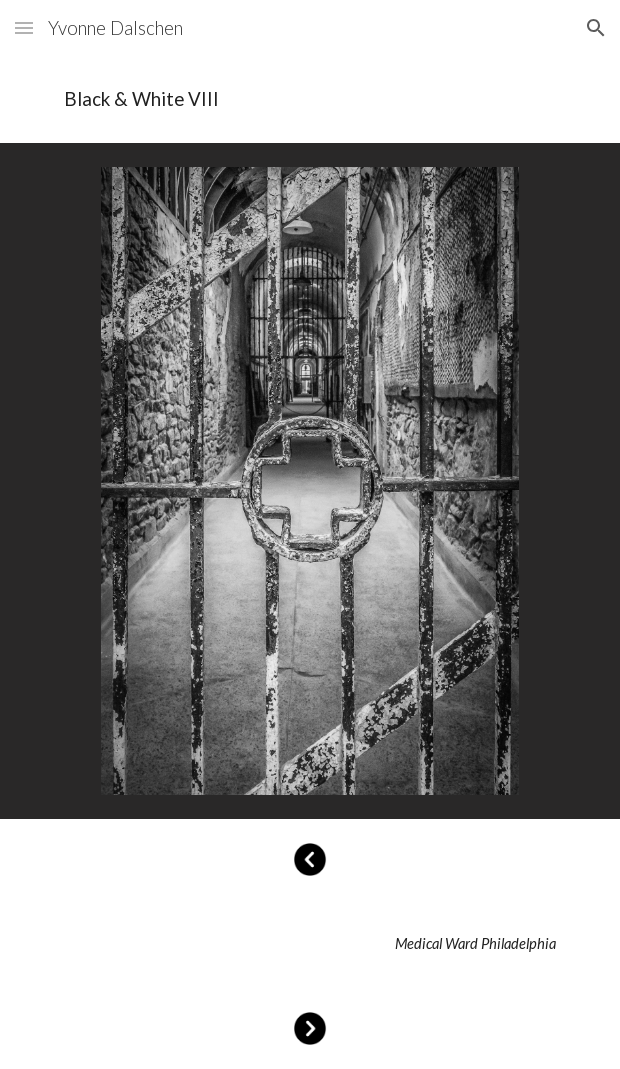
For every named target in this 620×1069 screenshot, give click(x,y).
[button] (24, 27)
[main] (309, 99)
